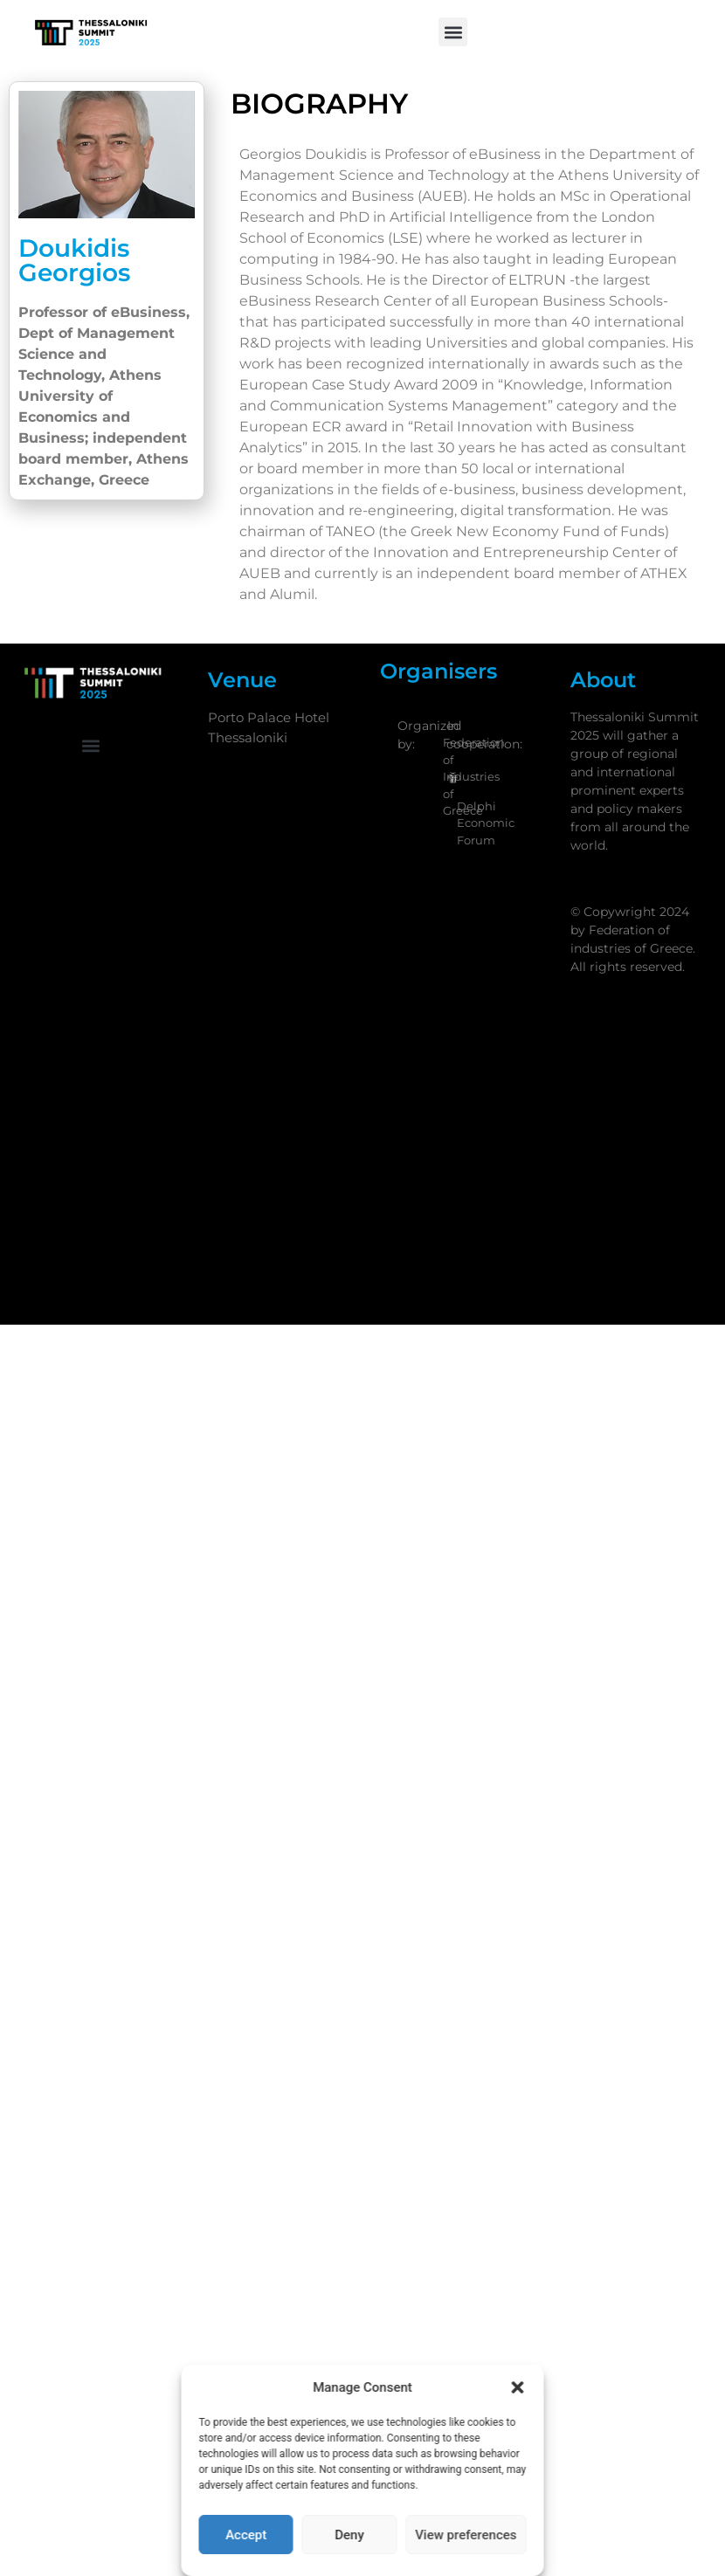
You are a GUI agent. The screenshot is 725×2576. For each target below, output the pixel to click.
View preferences (465, 2535)
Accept (245, 2535)
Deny (349, 2535)
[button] (518, 2387)
